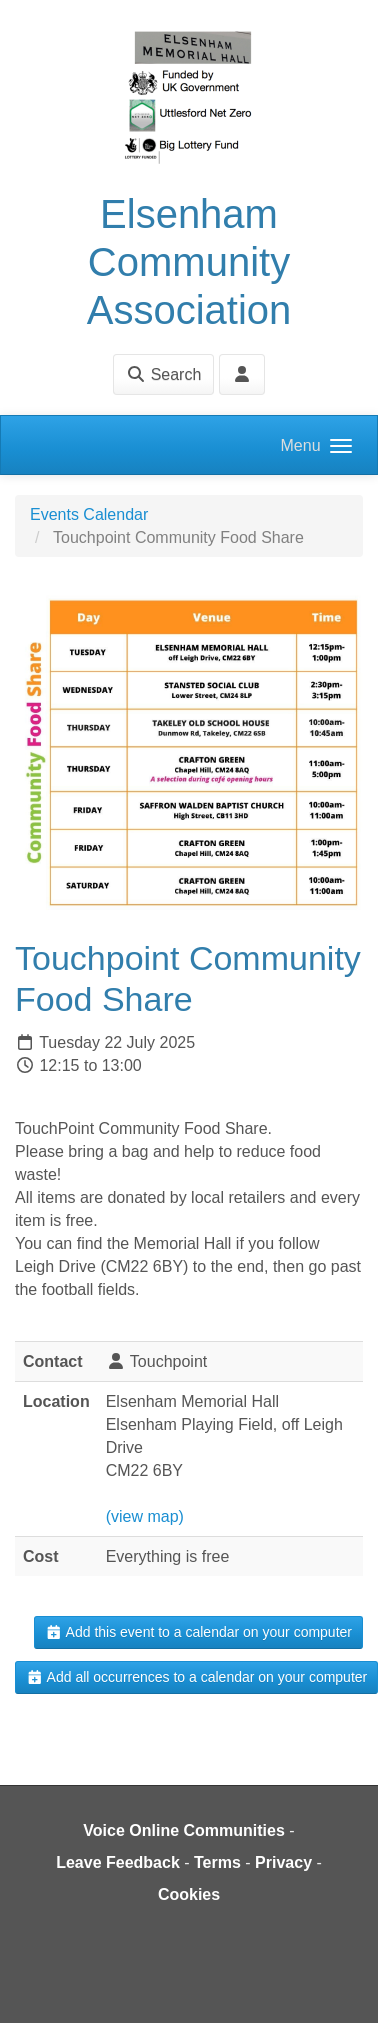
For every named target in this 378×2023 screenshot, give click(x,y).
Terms (217, 1862)
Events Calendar (89, 514)
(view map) (145, 1516)
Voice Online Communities (184, 1830)
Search (163, 374)
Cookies (189, 1894)
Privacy (283, 1862)
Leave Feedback (118, 1862)
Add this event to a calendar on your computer (198, 1632)
